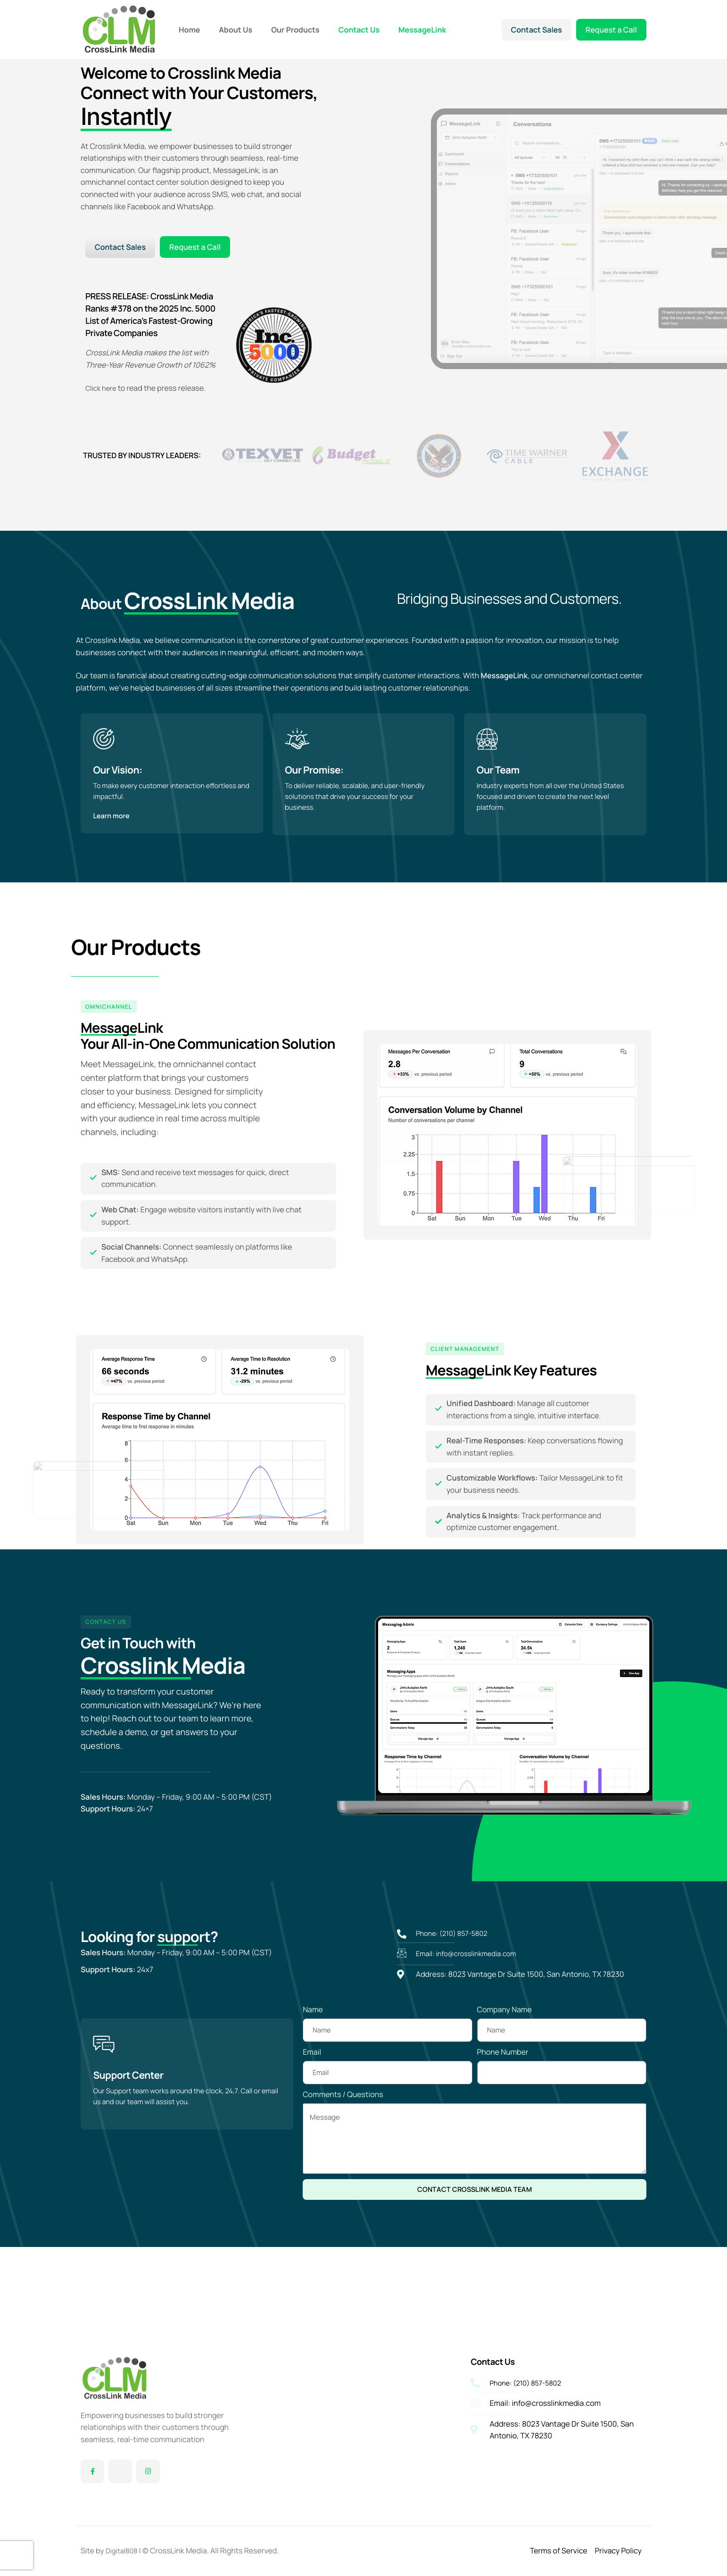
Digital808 (123, 2550)
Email (312, 2118)
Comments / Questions (343, 2160)
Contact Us (359, 30)
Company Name (504, 2075)
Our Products (295, 30)
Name (313, 2075)
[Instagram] (148, 2471)
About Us (235, 30)
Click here (102, 397)
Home (189, 30)
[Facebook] (92, 2471)
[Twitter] (120, 2471)
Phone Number (503, 2118)
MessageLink (422, 30)
